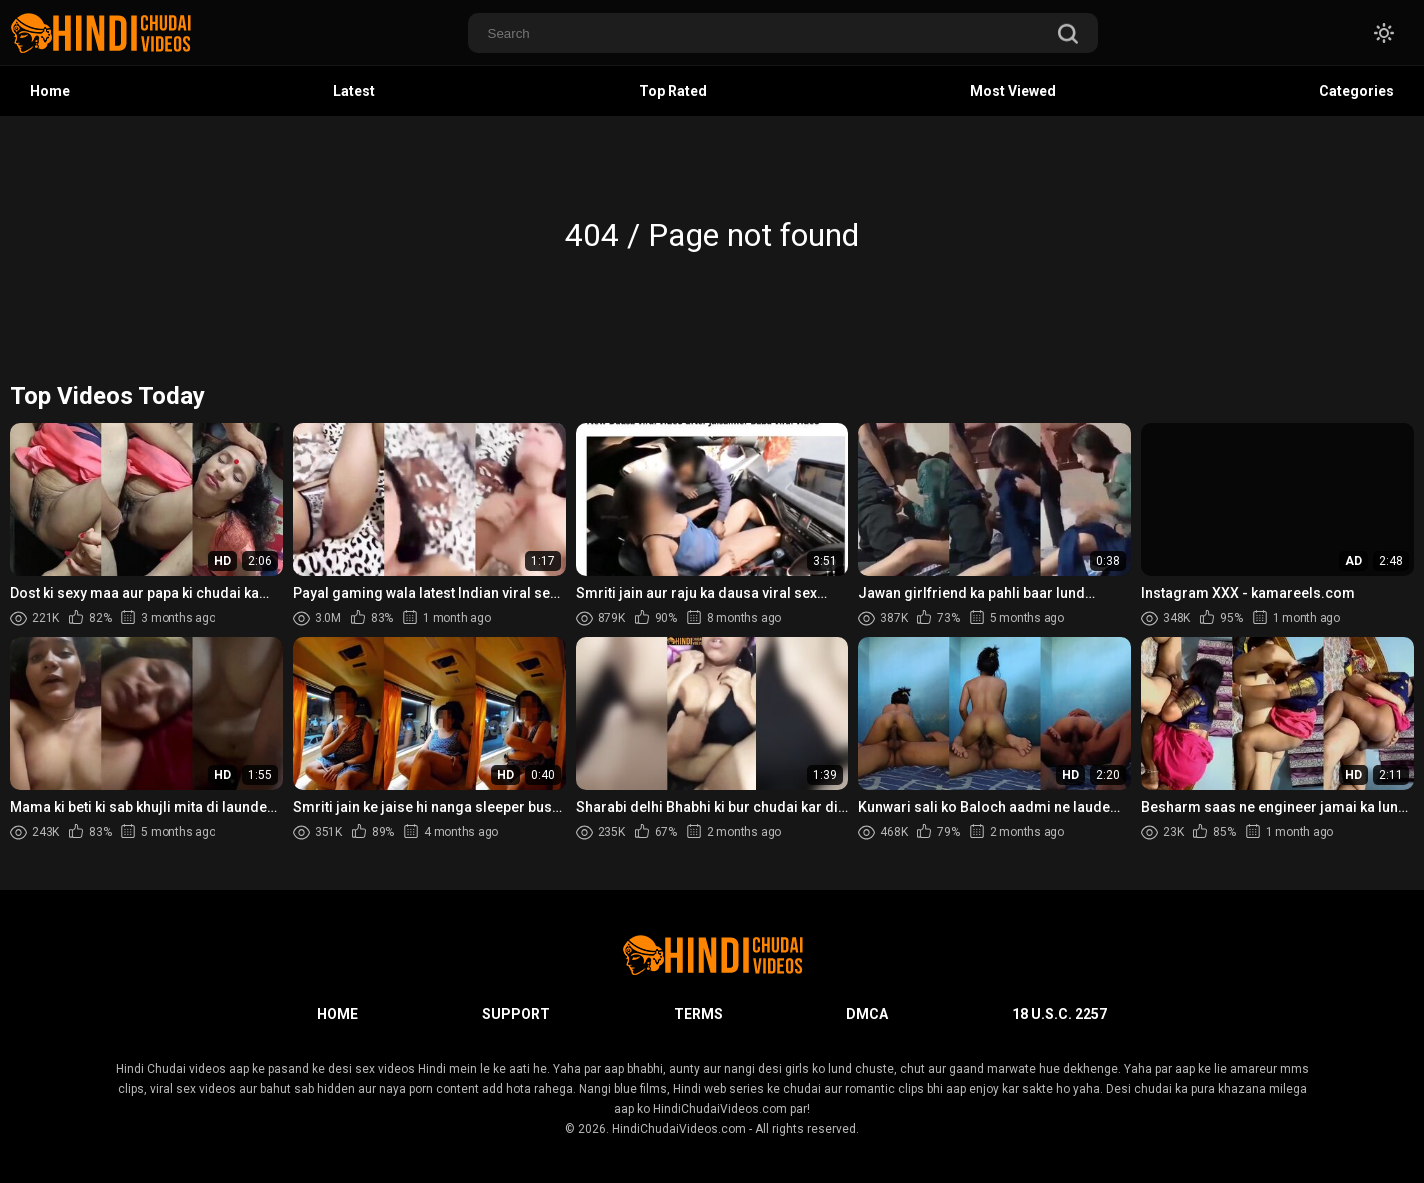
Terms (698, 1014)
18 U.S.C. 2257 (1059, 1014)
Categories (1356, 91)
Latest (354, 91)
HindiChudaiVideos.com (679, 1129)
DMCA (867, 1014)
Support (516, 1014)
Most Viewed (1013, 91)
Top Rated (673, 91)
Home (50, 91)
